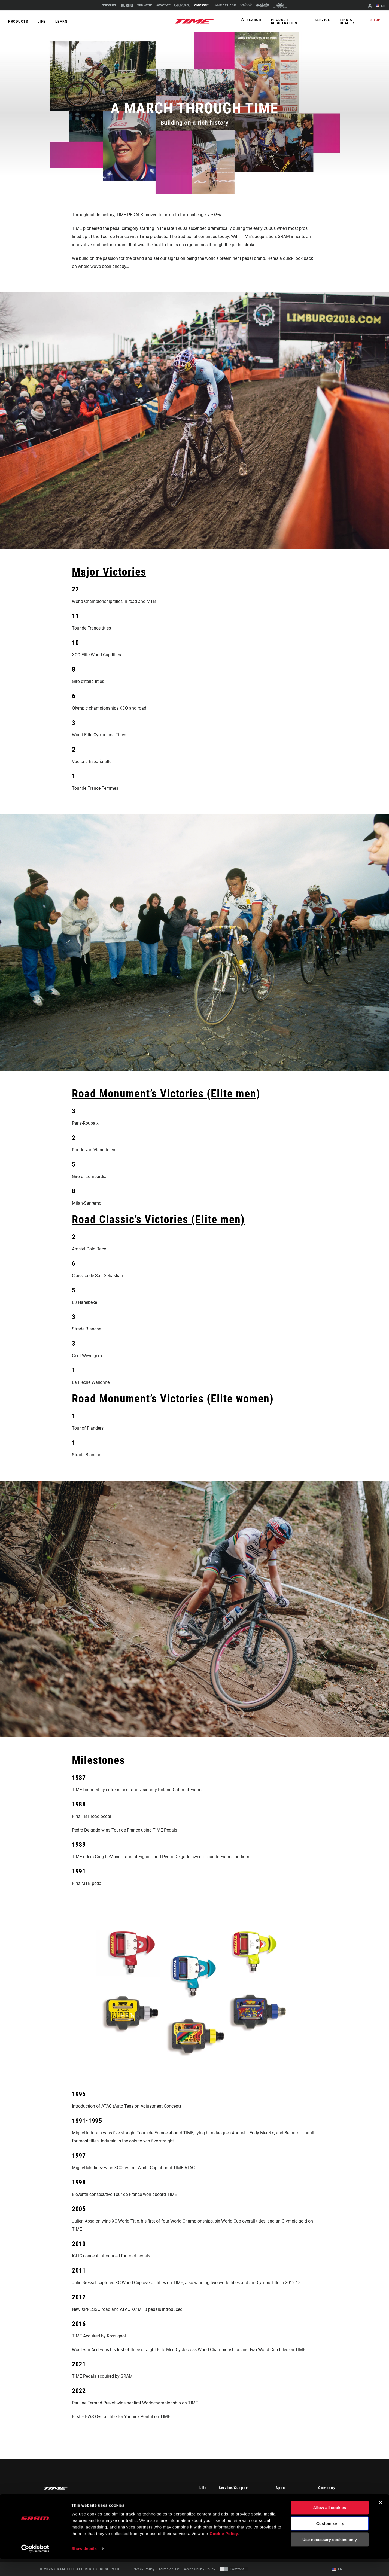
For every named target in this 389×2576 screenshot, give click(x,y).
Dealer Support (231, 2505)
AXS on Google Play (292, 2505)
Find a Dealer (347, 21)
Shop (375, 20)
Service (322, 20)
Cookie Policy (223, 2550)
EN (380, 6)
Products (18, 21)
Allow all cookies (329, 2524)
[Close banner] (380, 2519)
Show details (84, 2565)
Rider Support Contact (237, 2497)
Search (254, 20)
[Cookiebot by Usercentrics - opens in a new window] (35, 2565)
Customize (330, 2540)
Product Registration (284, 21)
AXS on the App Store (293, 2497)
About (323, 2497)
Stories (205, 2497)
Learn (61, 21)
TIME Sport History (333, 2505)
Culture (205, 2505)
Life (41, 21)
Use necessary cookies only (329, 2556)
